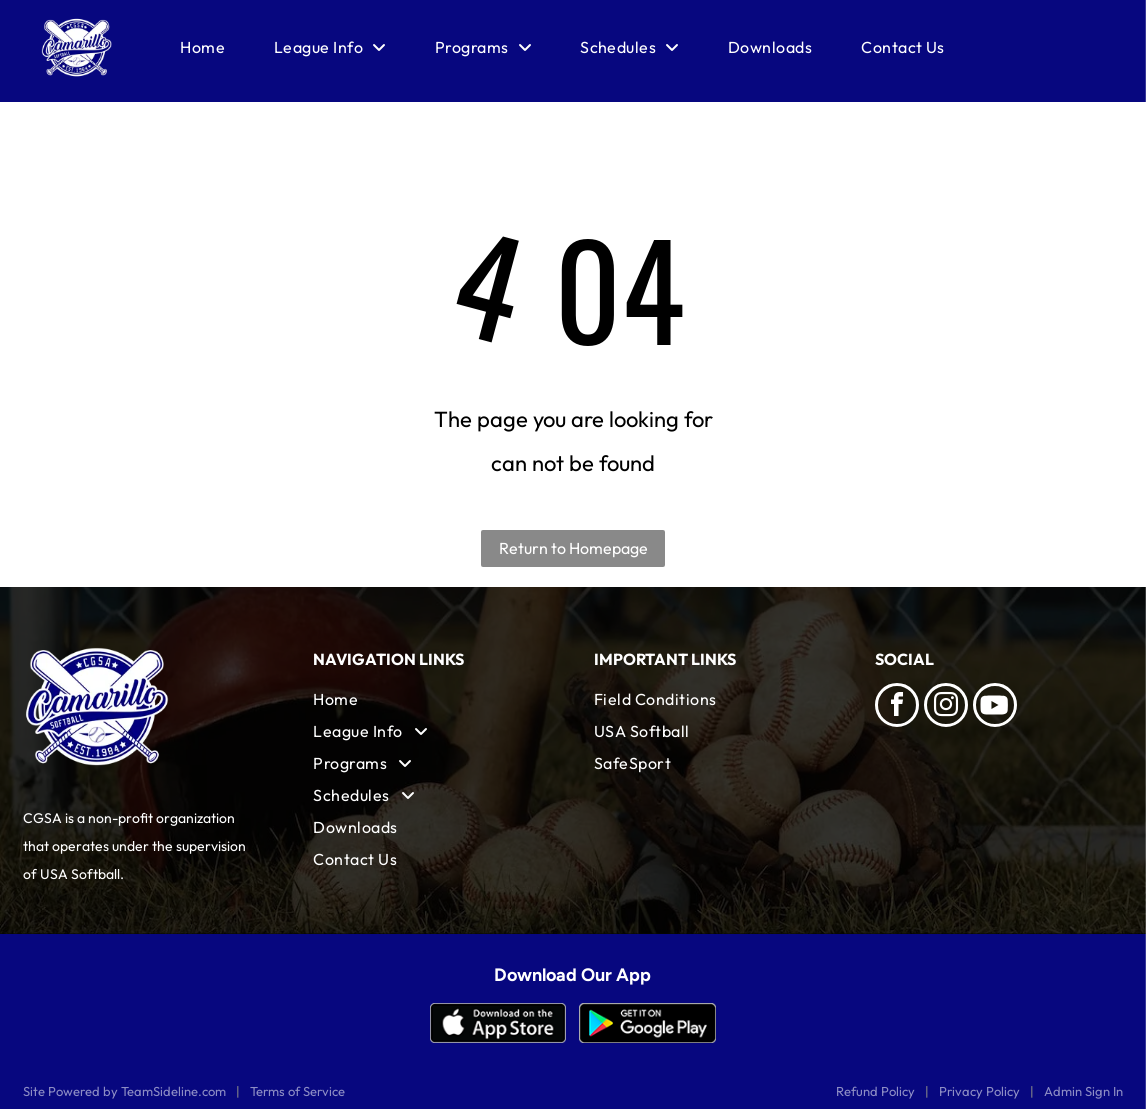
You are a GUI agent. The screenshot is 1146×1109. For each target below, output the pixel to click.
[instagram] (946, 707)
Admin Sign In (1083, 1091)
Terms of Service (297, 1091)
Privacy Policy (979, 1091)
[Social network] (995, 707)
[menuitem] (202, 47)
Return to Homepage (573, 548)
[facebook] (897, 707)
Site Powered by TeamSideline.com (124, 1091)
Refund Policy (875, 1091)
